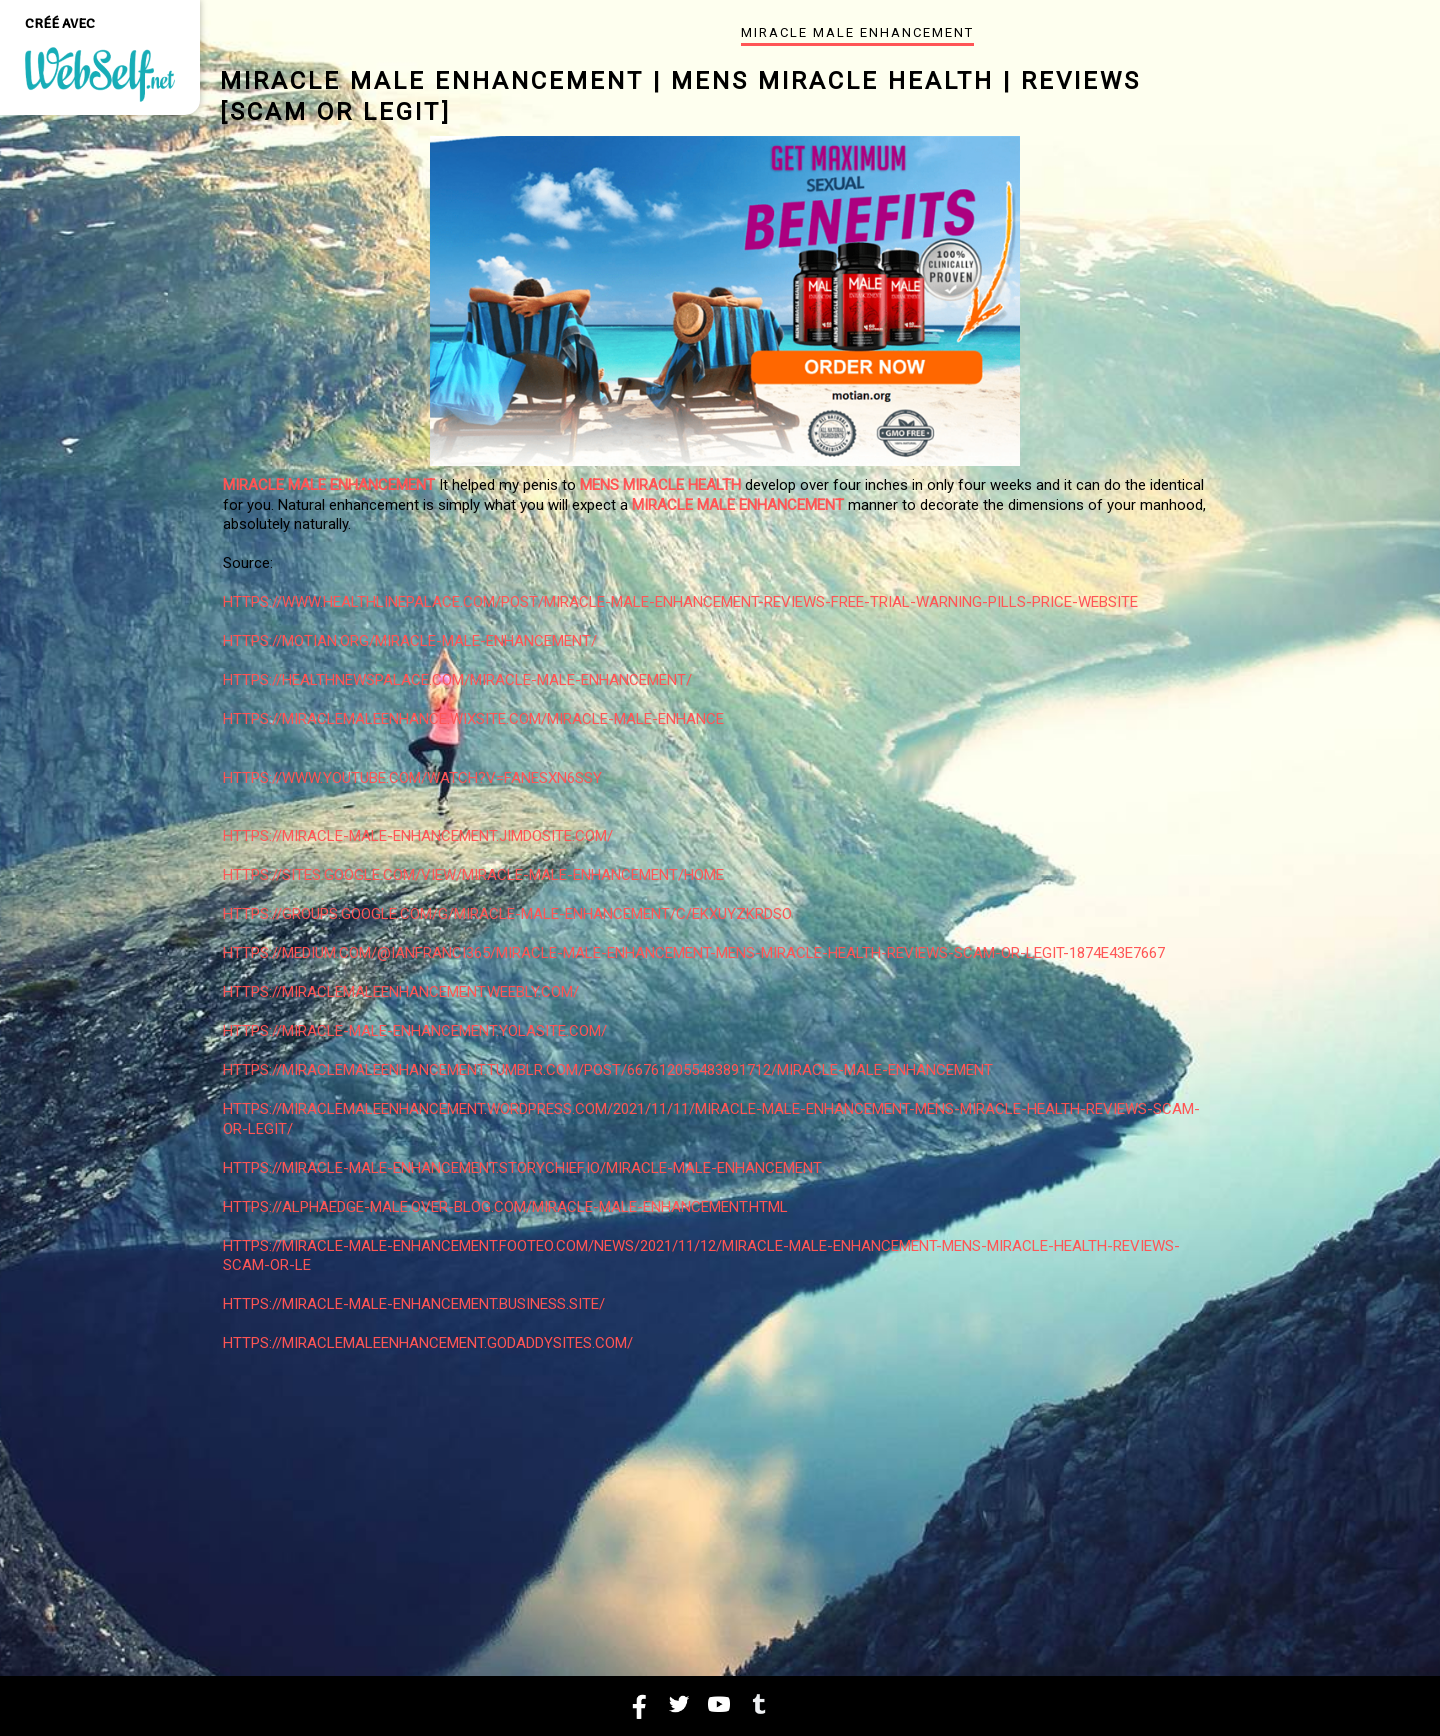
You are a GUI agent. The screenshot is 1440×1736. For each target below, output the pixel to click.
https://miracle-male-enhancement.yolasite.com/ (415, 1031)
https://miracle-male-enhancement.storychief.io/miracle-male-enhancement (522, 1168)
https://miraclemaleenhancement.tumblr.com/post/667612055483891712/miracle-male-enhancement (608, 1070)
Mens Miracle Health (660, 485)
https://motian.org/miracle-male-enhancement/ (410, 641)
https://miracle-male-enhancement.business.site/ (414, 1304)
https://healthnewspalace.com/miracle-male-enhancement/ (457, 680)
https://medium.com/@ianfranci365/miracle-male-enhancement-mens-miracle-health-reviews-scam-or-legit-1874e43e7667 (694, 953)
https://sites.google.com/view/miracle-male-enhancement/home (473, 875)
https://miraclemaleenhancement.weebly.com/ (401, 992)
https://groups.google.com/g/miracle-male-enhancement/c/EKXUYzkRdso (507, 914)
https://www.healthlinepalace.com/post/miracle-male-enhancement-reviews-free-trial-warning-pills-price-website (680, 602)
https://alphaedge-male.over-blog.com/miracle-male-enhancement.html (505, 1207)
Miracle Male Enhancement (329, 485)
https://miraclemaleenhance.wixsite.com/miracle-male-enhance (473, 719)
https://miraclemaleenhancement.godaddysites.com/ (428, 1343)
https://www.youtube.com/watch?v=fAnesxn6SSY (412, 778)
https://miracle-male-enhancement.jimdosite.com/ (418, 836)
